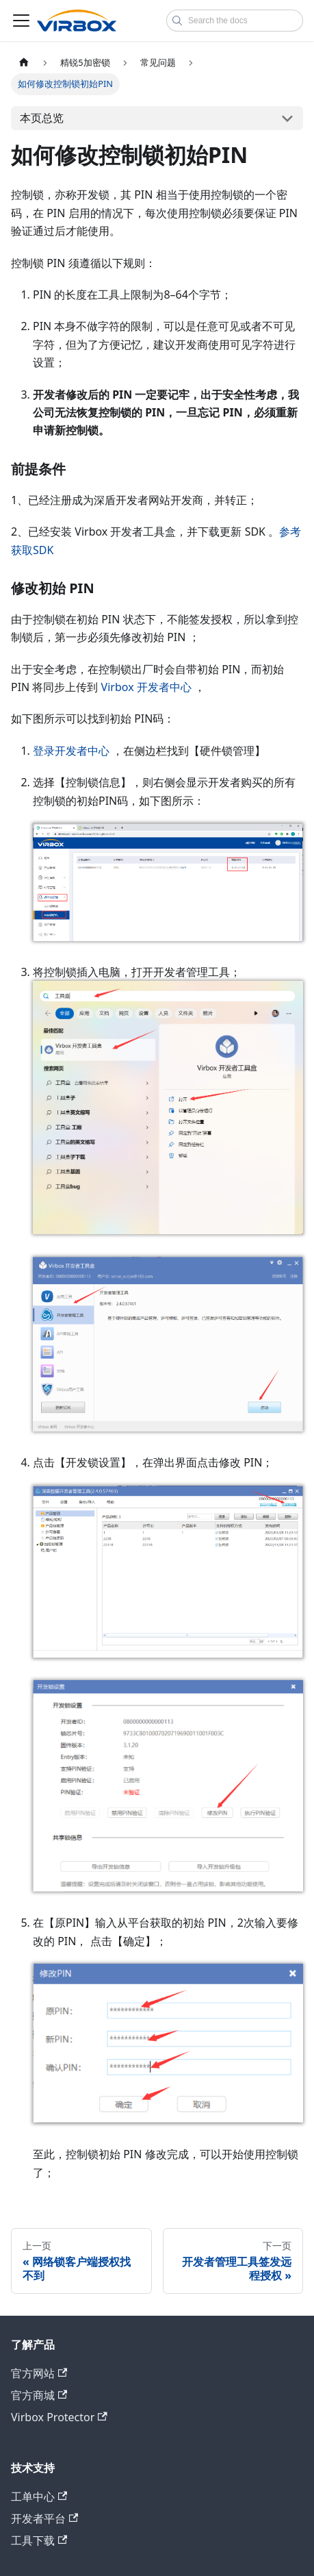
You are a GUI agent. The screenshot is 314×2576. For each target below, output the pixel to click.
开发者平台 (44, 2518)
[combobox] (234, 21)
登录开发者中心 (71, 750)
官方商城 (39, 2395)
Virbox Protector (59, 2417)
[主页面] (24, 62)
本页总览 (42, 117)
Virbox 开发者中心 (146, 687)
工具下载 (39, 2540)
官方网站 (39, 2373)
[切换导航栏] (21, 20)
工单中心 (39, 2496)
